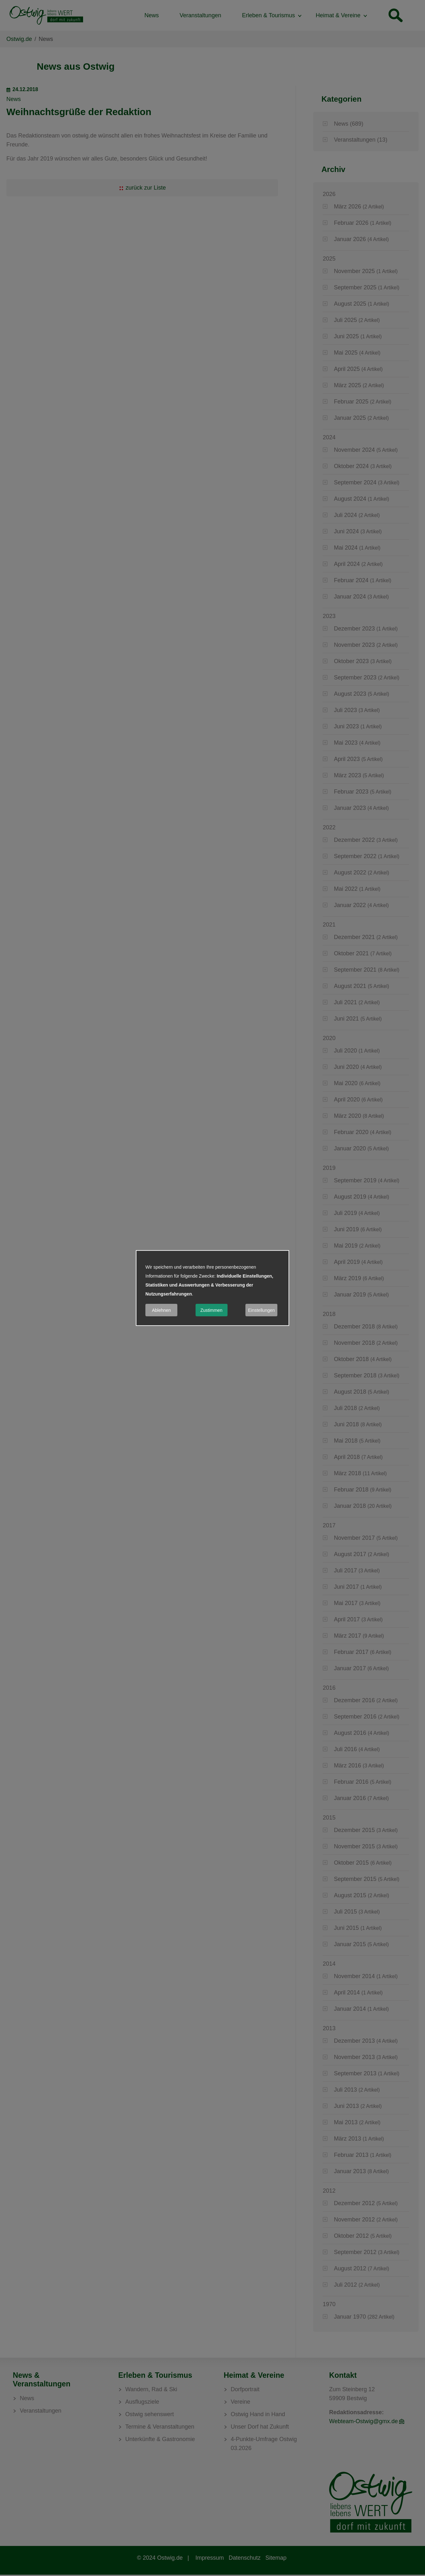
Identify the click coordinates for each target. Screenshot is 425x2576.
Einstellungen (261, 1310)
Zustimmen (211, 1310)
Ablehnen (161, 1310)
